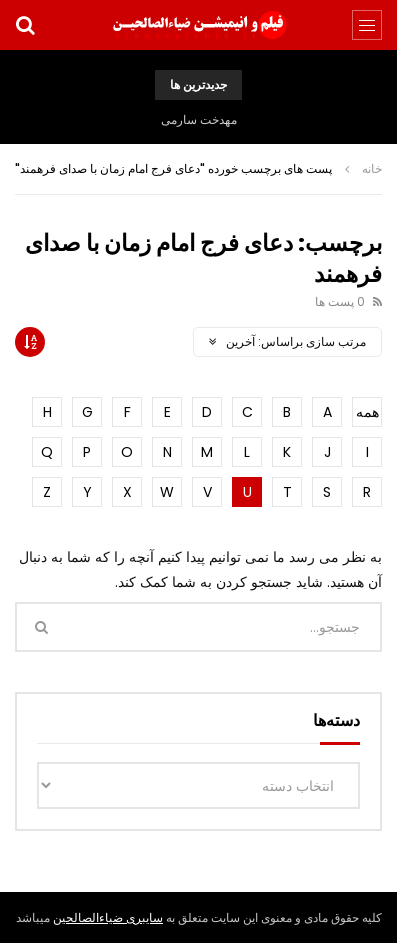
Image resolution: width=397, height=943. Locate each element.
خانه (372, 168)
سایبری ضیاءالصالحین (108, 917)
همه (367, 412)
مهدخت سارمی (199, 119)
